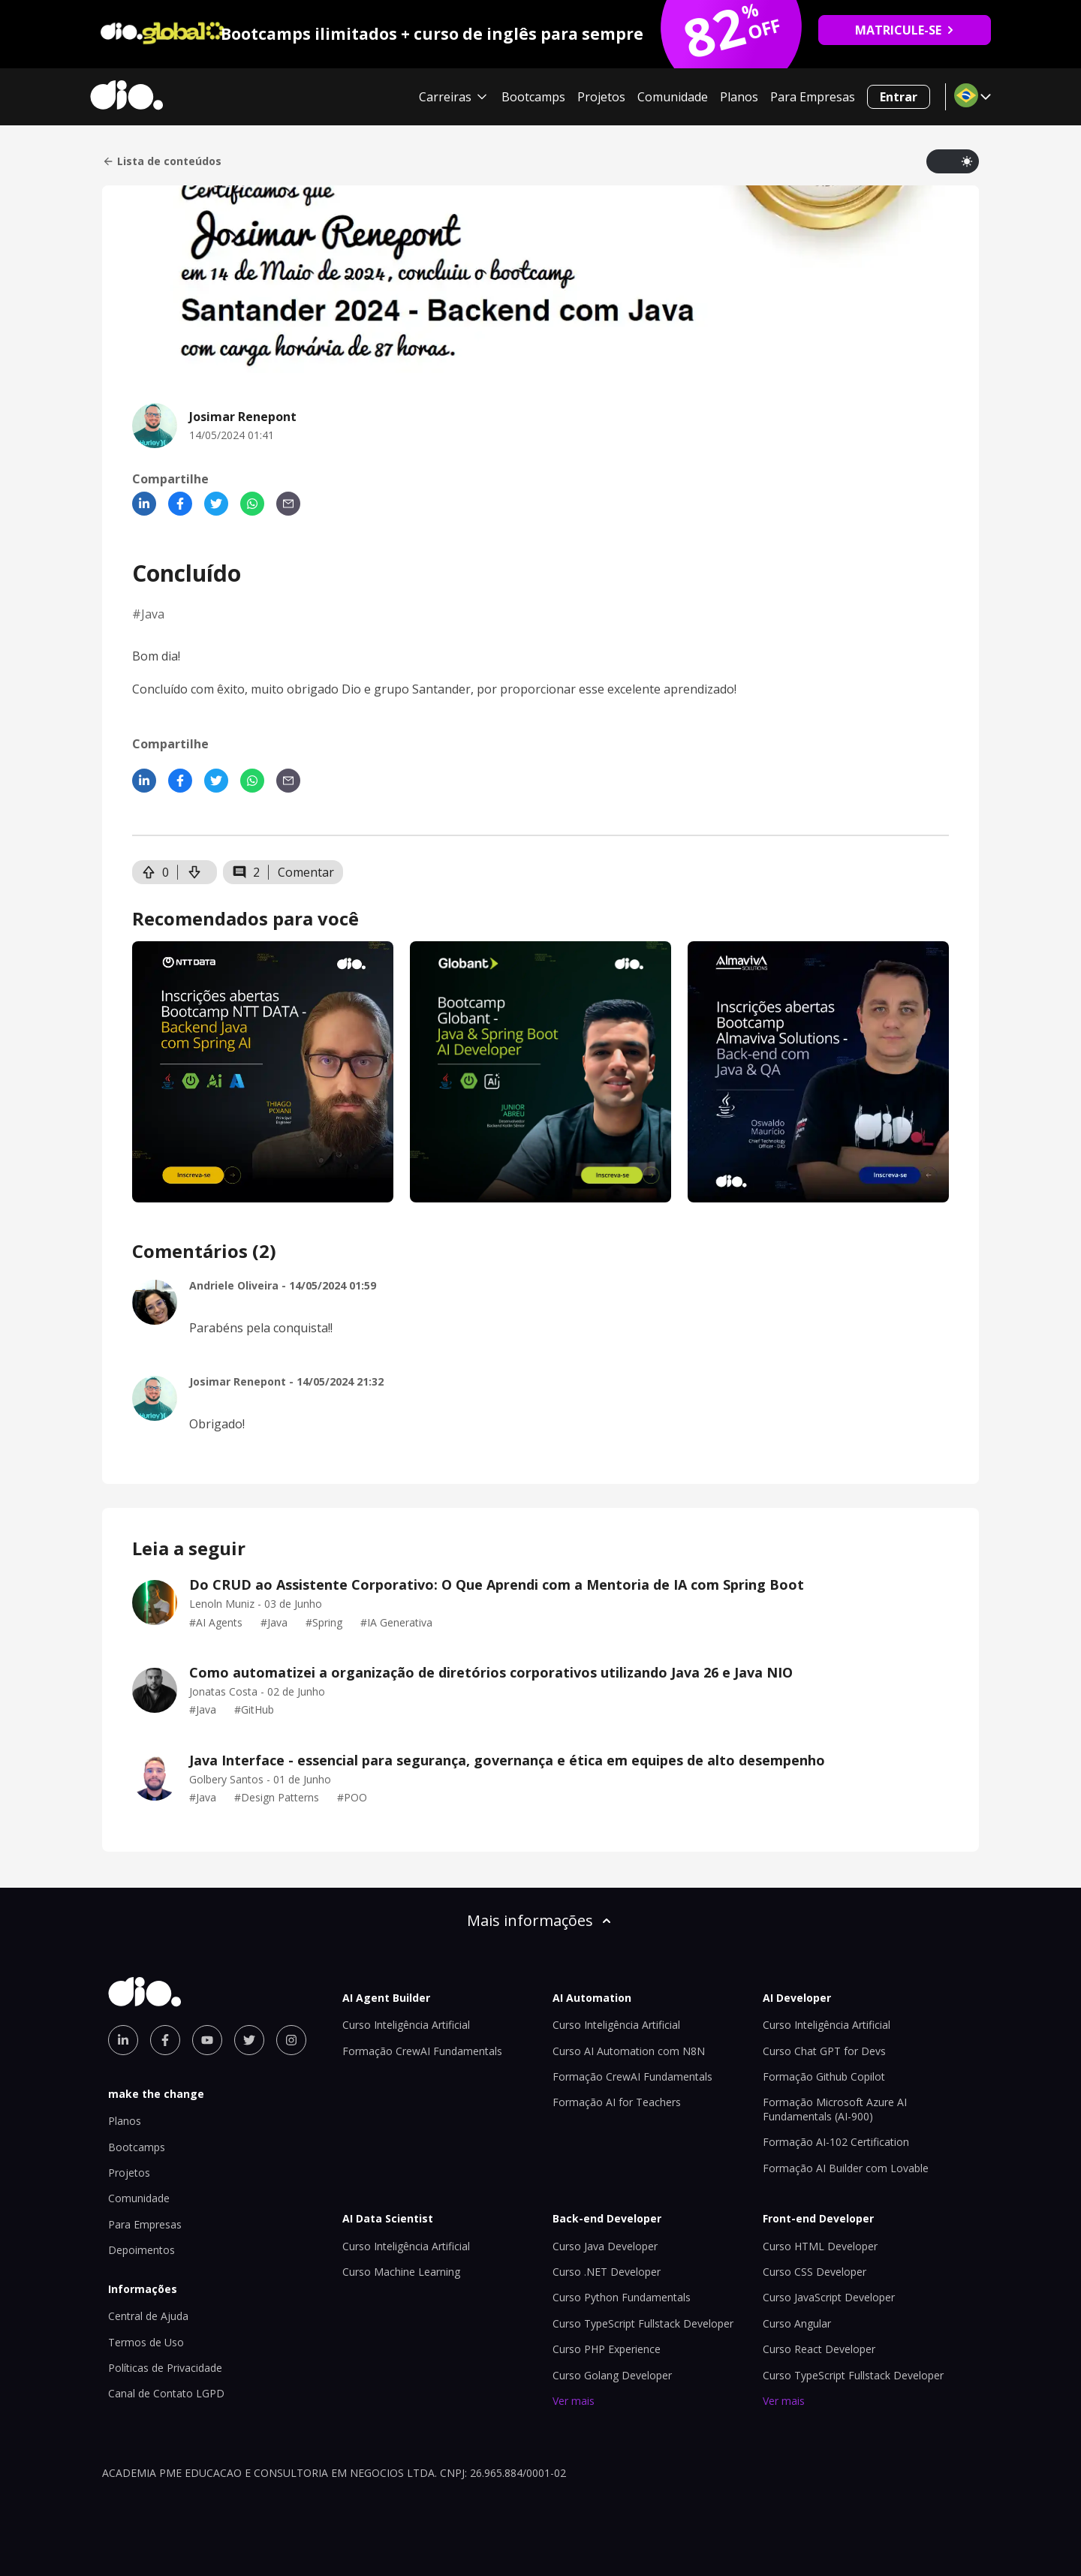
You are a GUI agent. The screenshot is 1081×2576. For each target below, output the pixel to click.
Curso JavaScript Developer (829, 2297)
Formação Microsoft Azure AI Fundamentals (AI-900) (835, 2109)
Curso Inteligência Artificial (406, 2025)
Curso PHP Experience (607, 2349)
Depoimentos (141, 2250)
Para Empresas (812, 97)
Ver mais (574, 2401)
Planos (739, 97)
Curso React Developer (819, 2349)
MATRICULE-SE (905, 30)
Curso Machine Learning (401, 2272)
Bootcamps (533, 97)
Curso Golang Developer (612, 2375)
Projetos (601, 97)
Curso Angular (797, 2323)
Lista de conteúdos (161, 161)
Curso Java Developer (605, 2246)
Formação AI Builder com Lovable (846, 2168)
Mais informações (540, 1920)
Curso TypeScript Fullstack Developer (643, 2323)
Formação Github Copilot (824, 2076)
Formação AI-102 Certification (836, 2142)
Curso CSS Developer (814, 2272)
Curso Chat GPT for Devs (824, 2051)
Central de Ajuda (148, 2316)
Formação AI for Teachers (617, 2102)
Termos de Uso (146, 2342)
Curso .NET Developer (607, 2272)
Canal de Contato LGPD (166, 2393)
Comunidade (672, 97)
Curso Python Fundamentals (622, 2297)
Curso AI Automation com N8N (629, 2051)
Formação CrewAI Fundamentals (422, 2051)
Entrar (898, 97)
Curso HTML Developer (820, 2246)
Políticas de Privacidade (165, 2368)
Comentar (306, 872)
